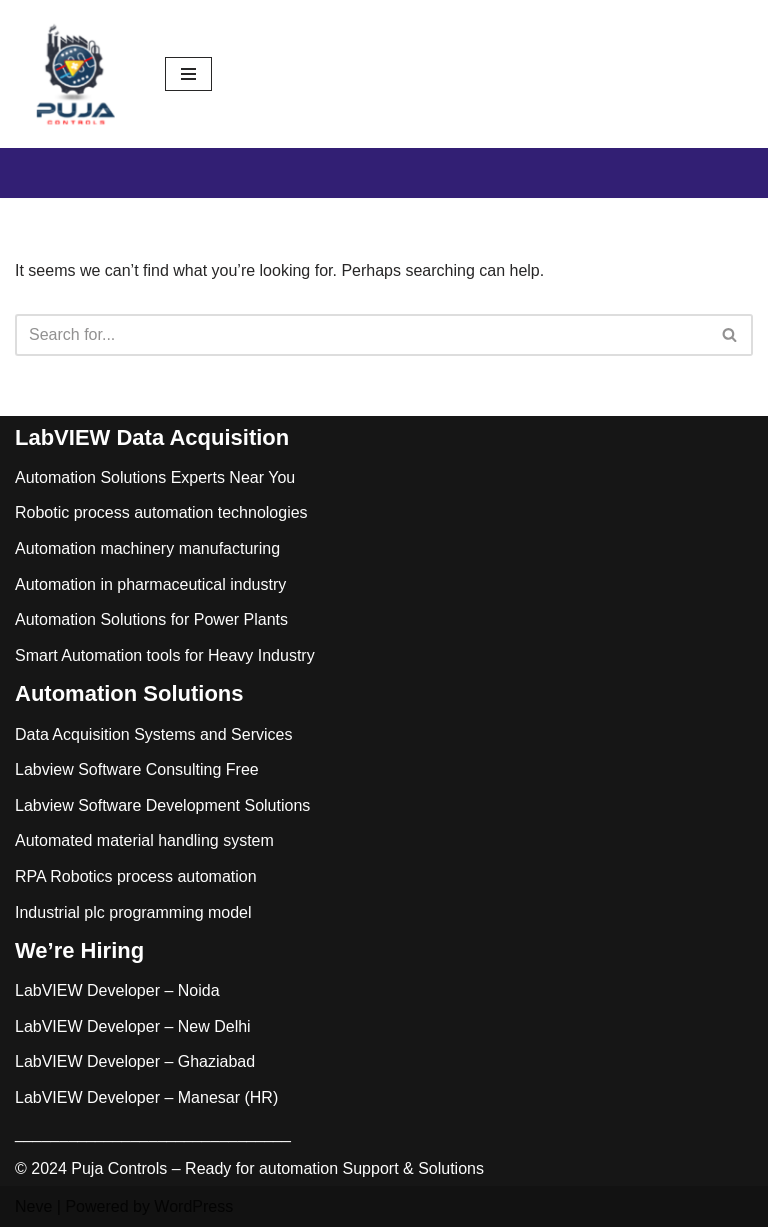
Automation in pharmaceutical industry (150, 584)
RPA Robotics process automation (136, 876)
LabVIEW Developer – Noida (117, 990)
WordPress (193, 1206)
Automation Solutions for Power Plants (151, 619)
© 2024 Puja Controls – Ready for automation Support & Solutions (249, 1168)
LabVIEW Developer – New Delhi (133, 1026)
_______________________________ (153, 1133)
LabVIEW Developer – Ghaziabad (135, 1061)
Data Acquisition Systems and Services (153, 734)
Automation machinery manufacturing (147, 548)
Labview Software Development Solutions (162, 805)
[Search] (361, 335)
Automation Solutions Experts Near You (155, 477)
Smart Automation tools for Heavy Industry (165, 655)
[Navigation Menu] (188, 74)
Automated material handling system (144, 840)
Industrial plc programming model (133, 912)
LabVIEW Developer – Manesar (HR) (146, 1097)
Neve (33, 1206)
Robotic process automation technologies (161, 512)
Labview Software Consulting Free (137, 769)
